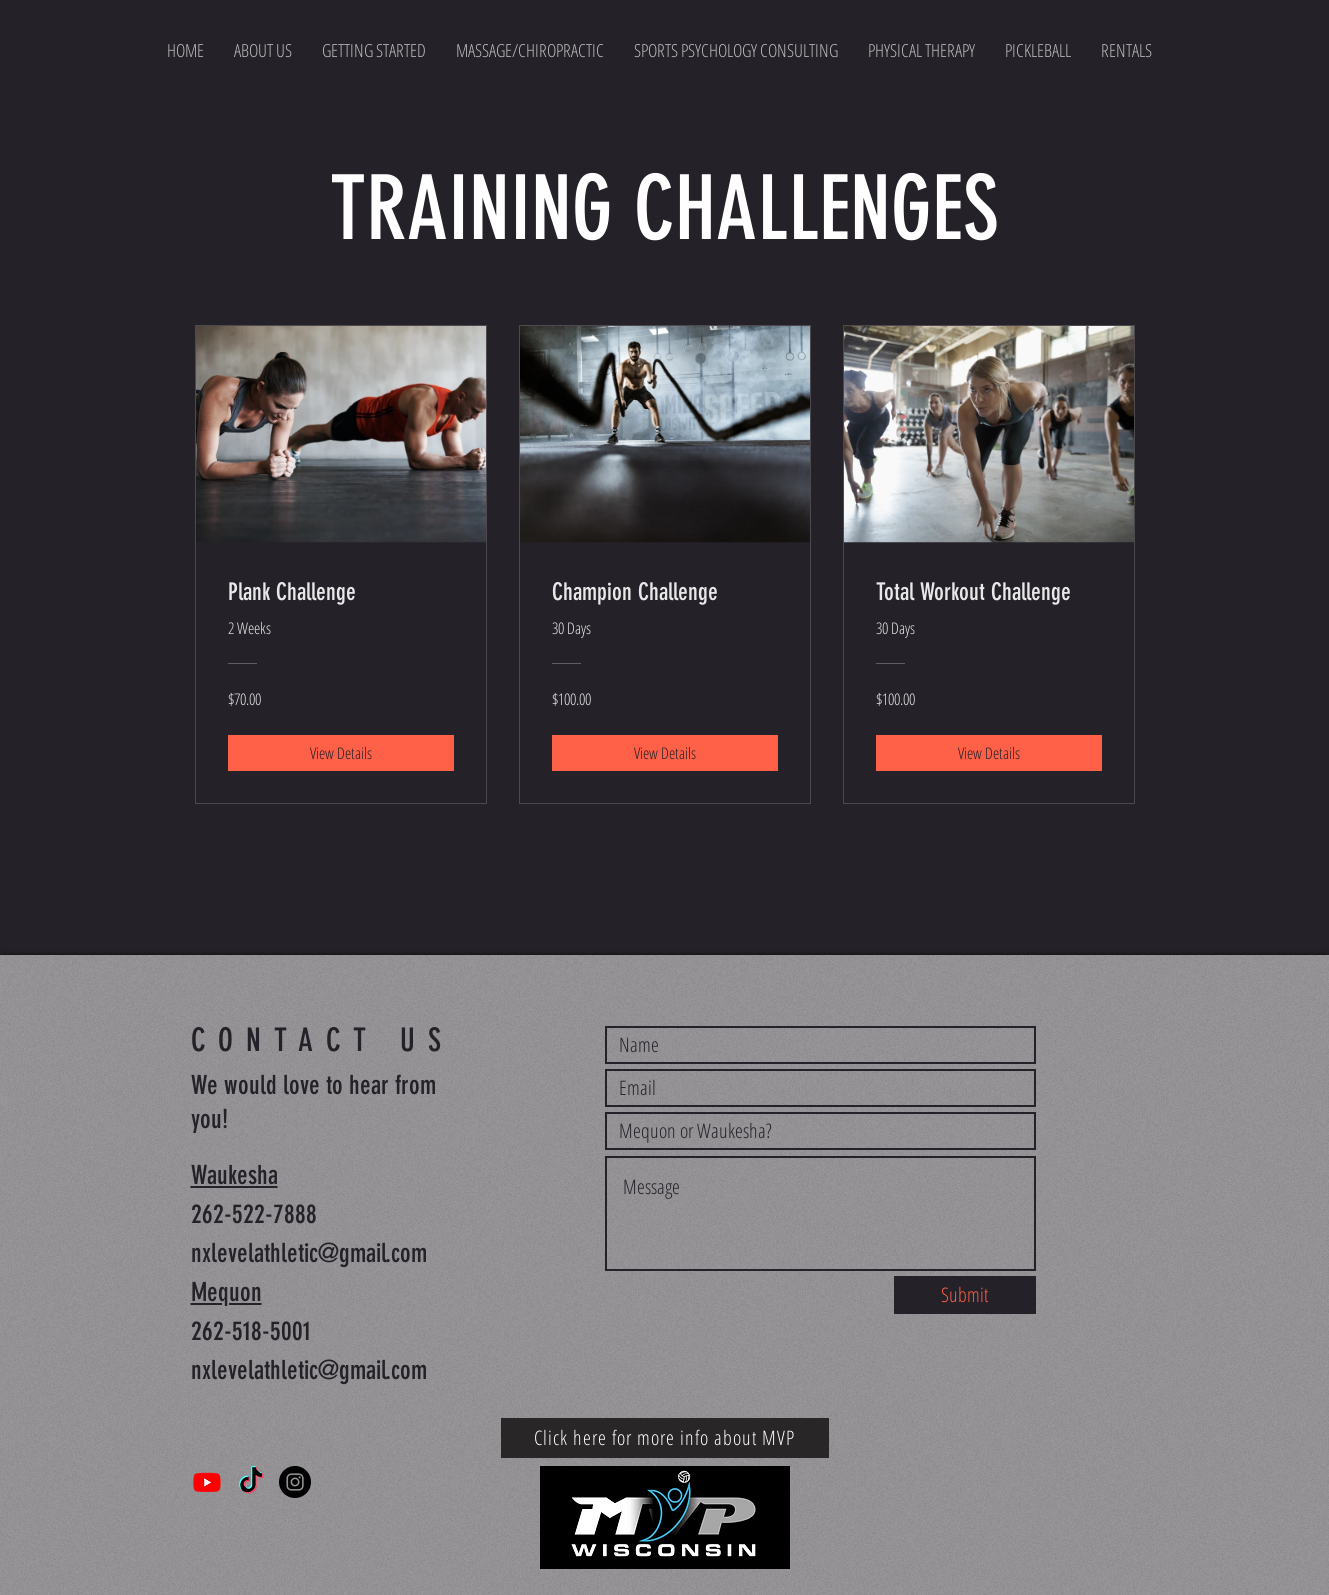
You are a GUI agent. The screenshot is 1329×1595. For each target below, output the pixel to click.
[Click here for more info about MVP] (665, 1438)
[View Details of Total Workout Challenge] (989, 753)
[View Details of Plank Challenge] (341, 753)
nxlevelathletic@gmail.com (309, 1253)
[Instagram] (295, 1482)
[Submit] (965, 1295)
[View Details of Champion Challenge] (665, 753)
